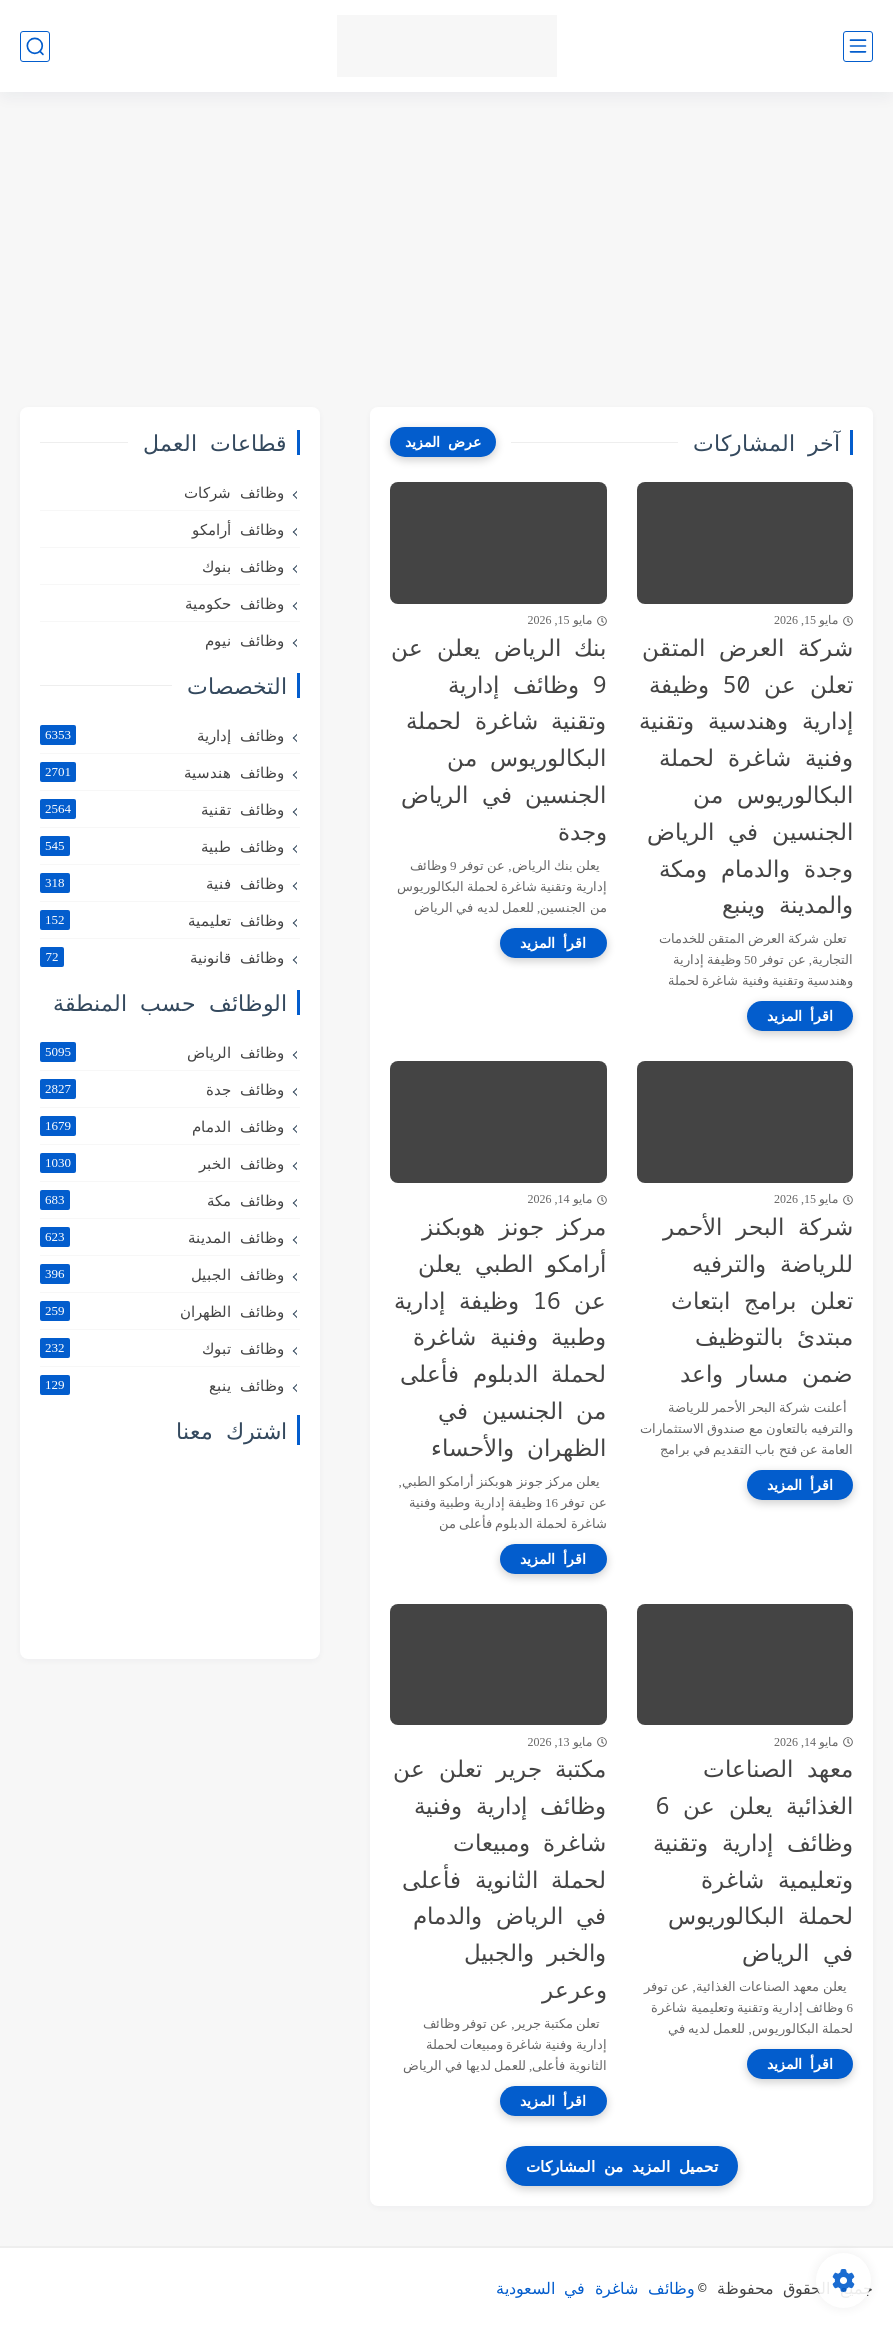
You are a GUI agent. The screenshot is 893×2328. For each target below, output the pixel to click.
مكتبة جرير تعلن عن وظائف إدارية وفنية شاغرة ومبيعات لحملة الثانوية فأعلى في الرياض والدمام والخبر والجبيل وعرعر (499, 1878)
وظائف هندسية (162, 772)
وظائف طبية (162, 846)
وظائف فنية (162, 883)
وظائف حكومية (234, 603)
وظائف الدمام (162, 1126)
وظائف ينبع (162, 1385)
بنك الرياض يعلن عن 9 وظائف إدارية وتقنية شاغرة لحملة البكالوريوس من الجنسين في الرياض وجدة (498, 739)
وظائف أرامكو (238, 529)
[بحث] (35, 46)
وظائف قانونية (162, 957)
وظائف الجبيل (162, 1274)
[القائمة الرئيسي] (858, 46)
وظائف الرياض (162, 1052)
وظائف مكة (162, 1200)
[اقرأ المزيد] (800, 1016)
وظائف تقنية (162, 809)
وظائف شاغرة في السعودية (595, 2288)
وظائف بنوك (243, 566)
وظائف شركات (234, 492)
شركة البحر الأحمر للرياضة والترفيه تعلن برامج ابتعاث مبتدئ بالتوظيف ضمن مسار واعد (758, 1299)
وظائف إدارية (162, 735)
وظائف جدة (162, 1089)
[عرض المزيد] (443, 442)
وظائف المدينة (162, 1237)
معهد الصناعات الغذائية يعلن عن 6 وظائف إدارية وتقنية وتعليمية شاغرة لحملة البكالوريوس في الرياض (753, 1860)
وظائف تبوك (162, 1348)
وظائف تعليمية (162, 920)
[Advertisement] (446, 252)
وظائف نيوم (244, 640)
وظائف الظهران (162, 1311)
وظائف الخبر (162, 1163)
